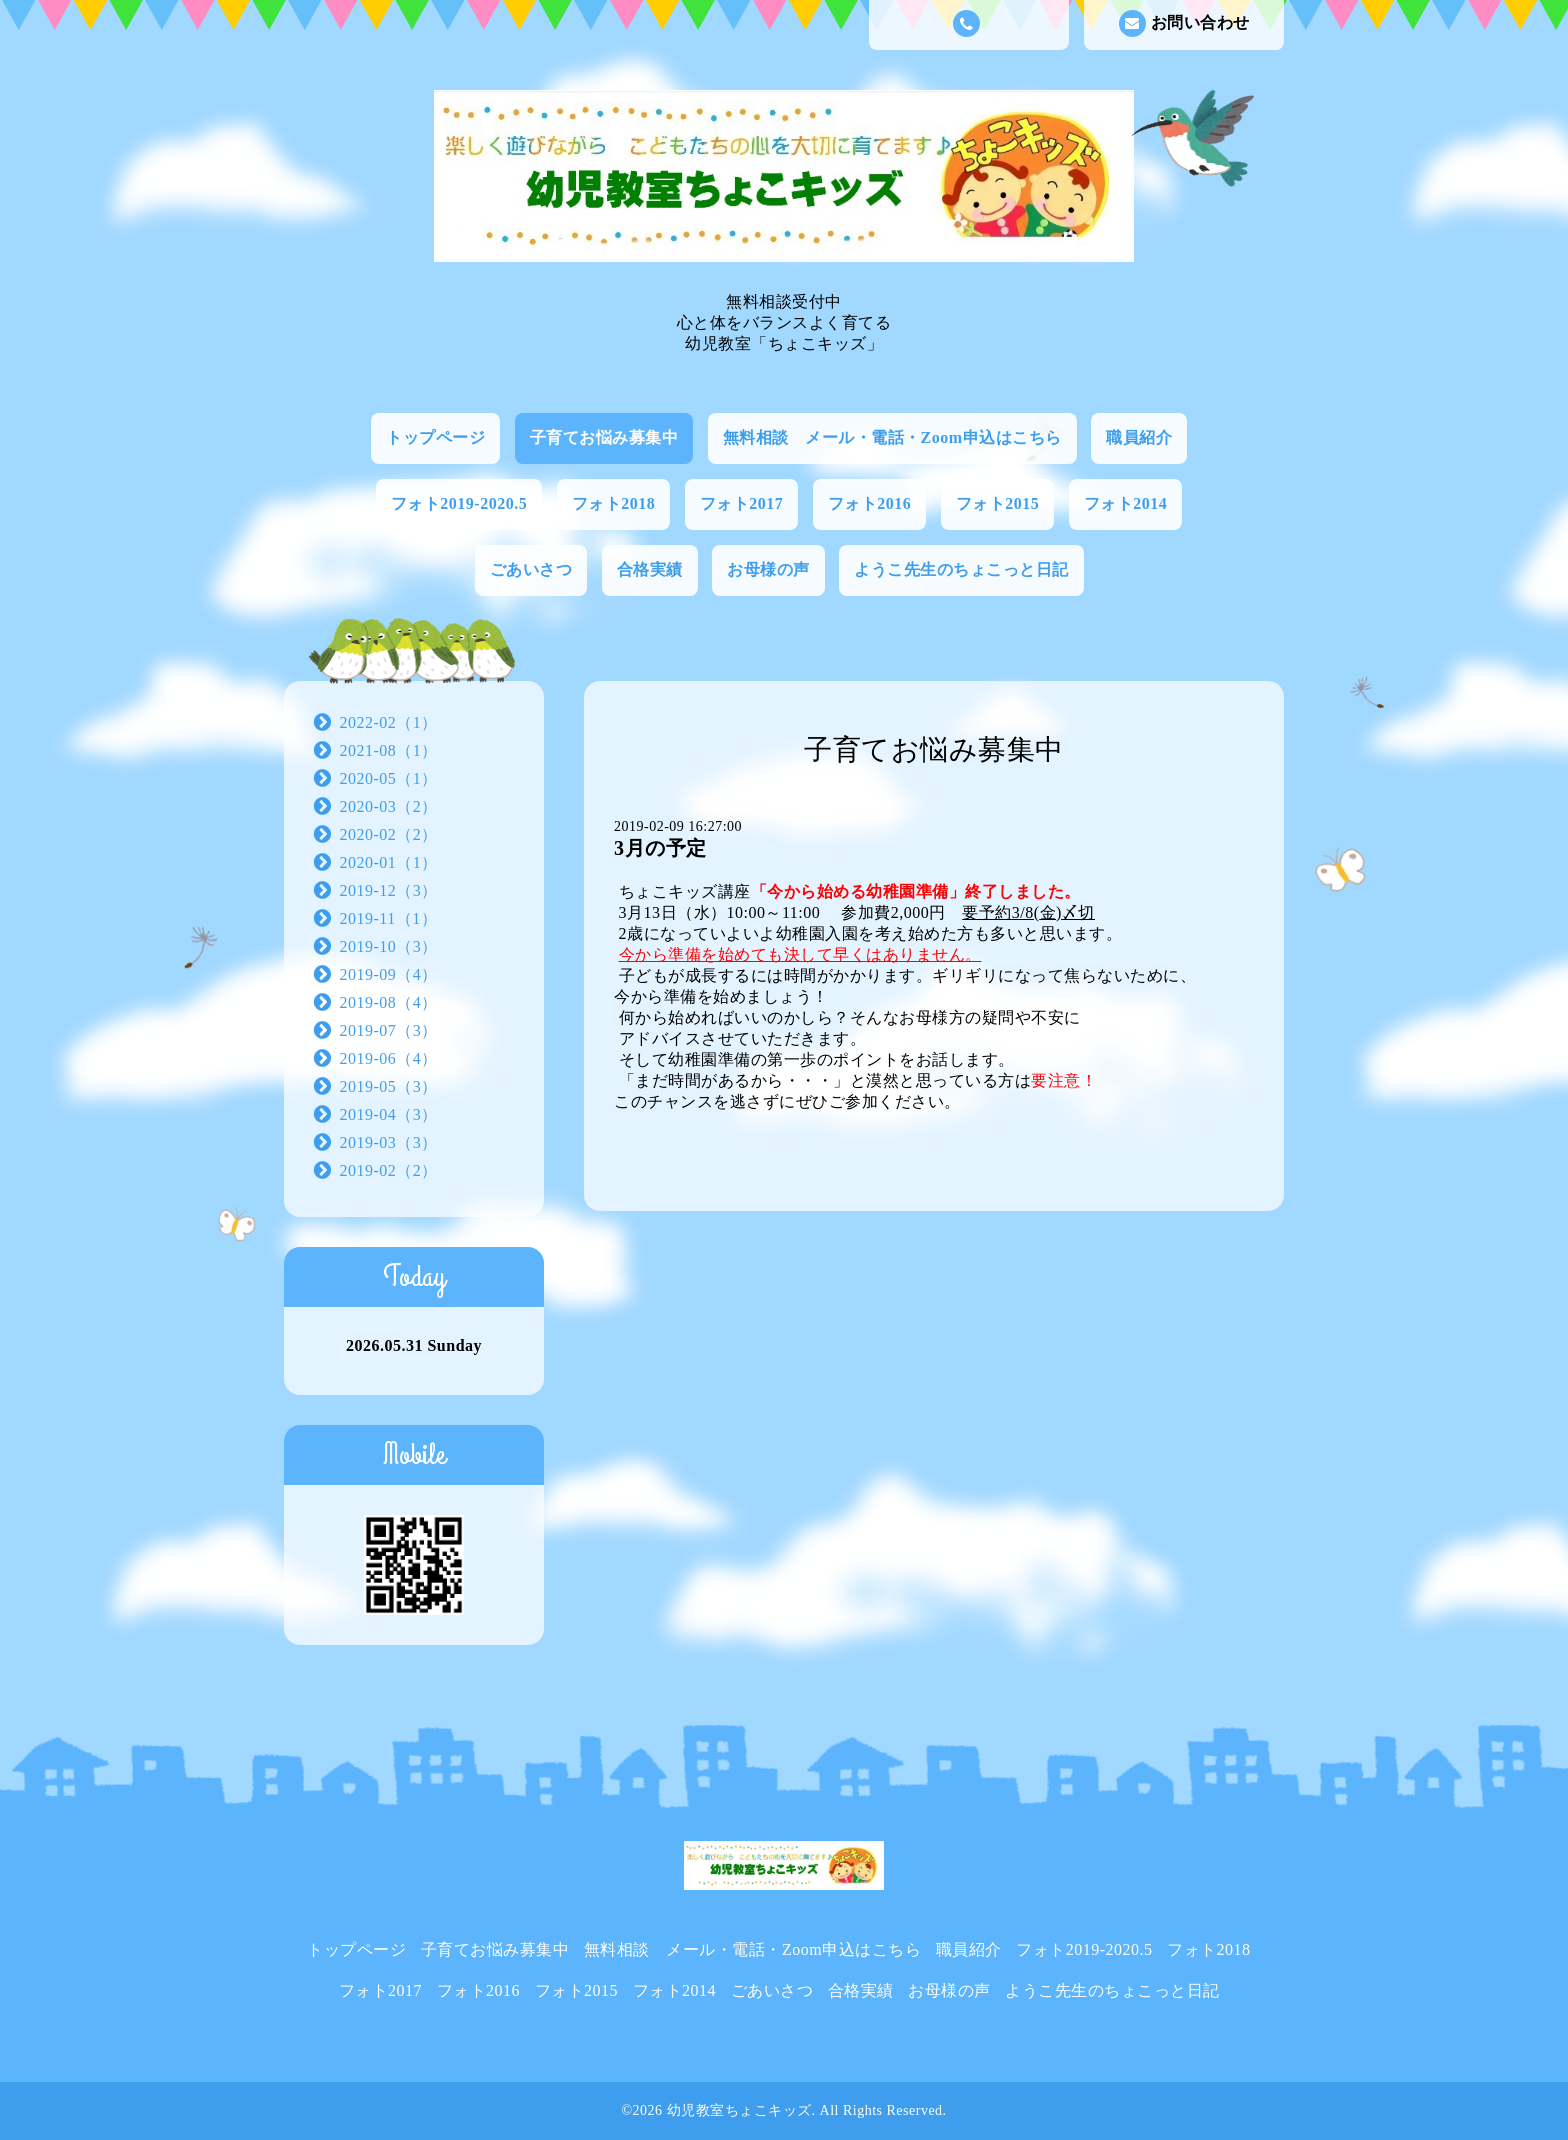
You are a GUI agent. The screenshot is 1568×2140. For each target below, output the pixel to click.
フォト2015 (998, 503)
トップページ (435, 437)
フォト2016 (870, 503)
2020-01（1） (389, 862)
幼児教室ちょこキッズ (739, 2110)
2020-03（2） (389, 806)
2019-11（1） (389, 918)
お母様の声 (768, 569)
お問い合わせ (1184, 23)
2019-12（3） (389, 890)
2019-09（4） (389, 974)
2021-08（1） (389, 750)
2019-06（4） (389, 1058)
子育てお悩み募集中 (604, 437)
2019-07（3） (389, 1030)
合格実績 (650, 569)
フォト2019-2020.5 (459, 503)
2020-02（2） (389, 834)
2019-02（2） (389, 1170)
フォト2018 (614, 503)
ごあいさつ (531, 569)
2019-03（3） (389, 1142)
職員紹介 (1139, 437)
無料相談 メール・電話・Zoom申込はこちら (892, 437)
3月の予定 (660, 848)
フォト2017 (742, 503)
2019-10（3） (389, 946)
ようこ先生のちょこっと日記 (961, 569)
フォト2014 (1126, 503)
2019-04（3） (389, 1114)
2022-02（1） (389, 722)
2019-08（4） (389, 1002)
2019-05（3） (389, 1086)
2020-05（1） (389, 778)
